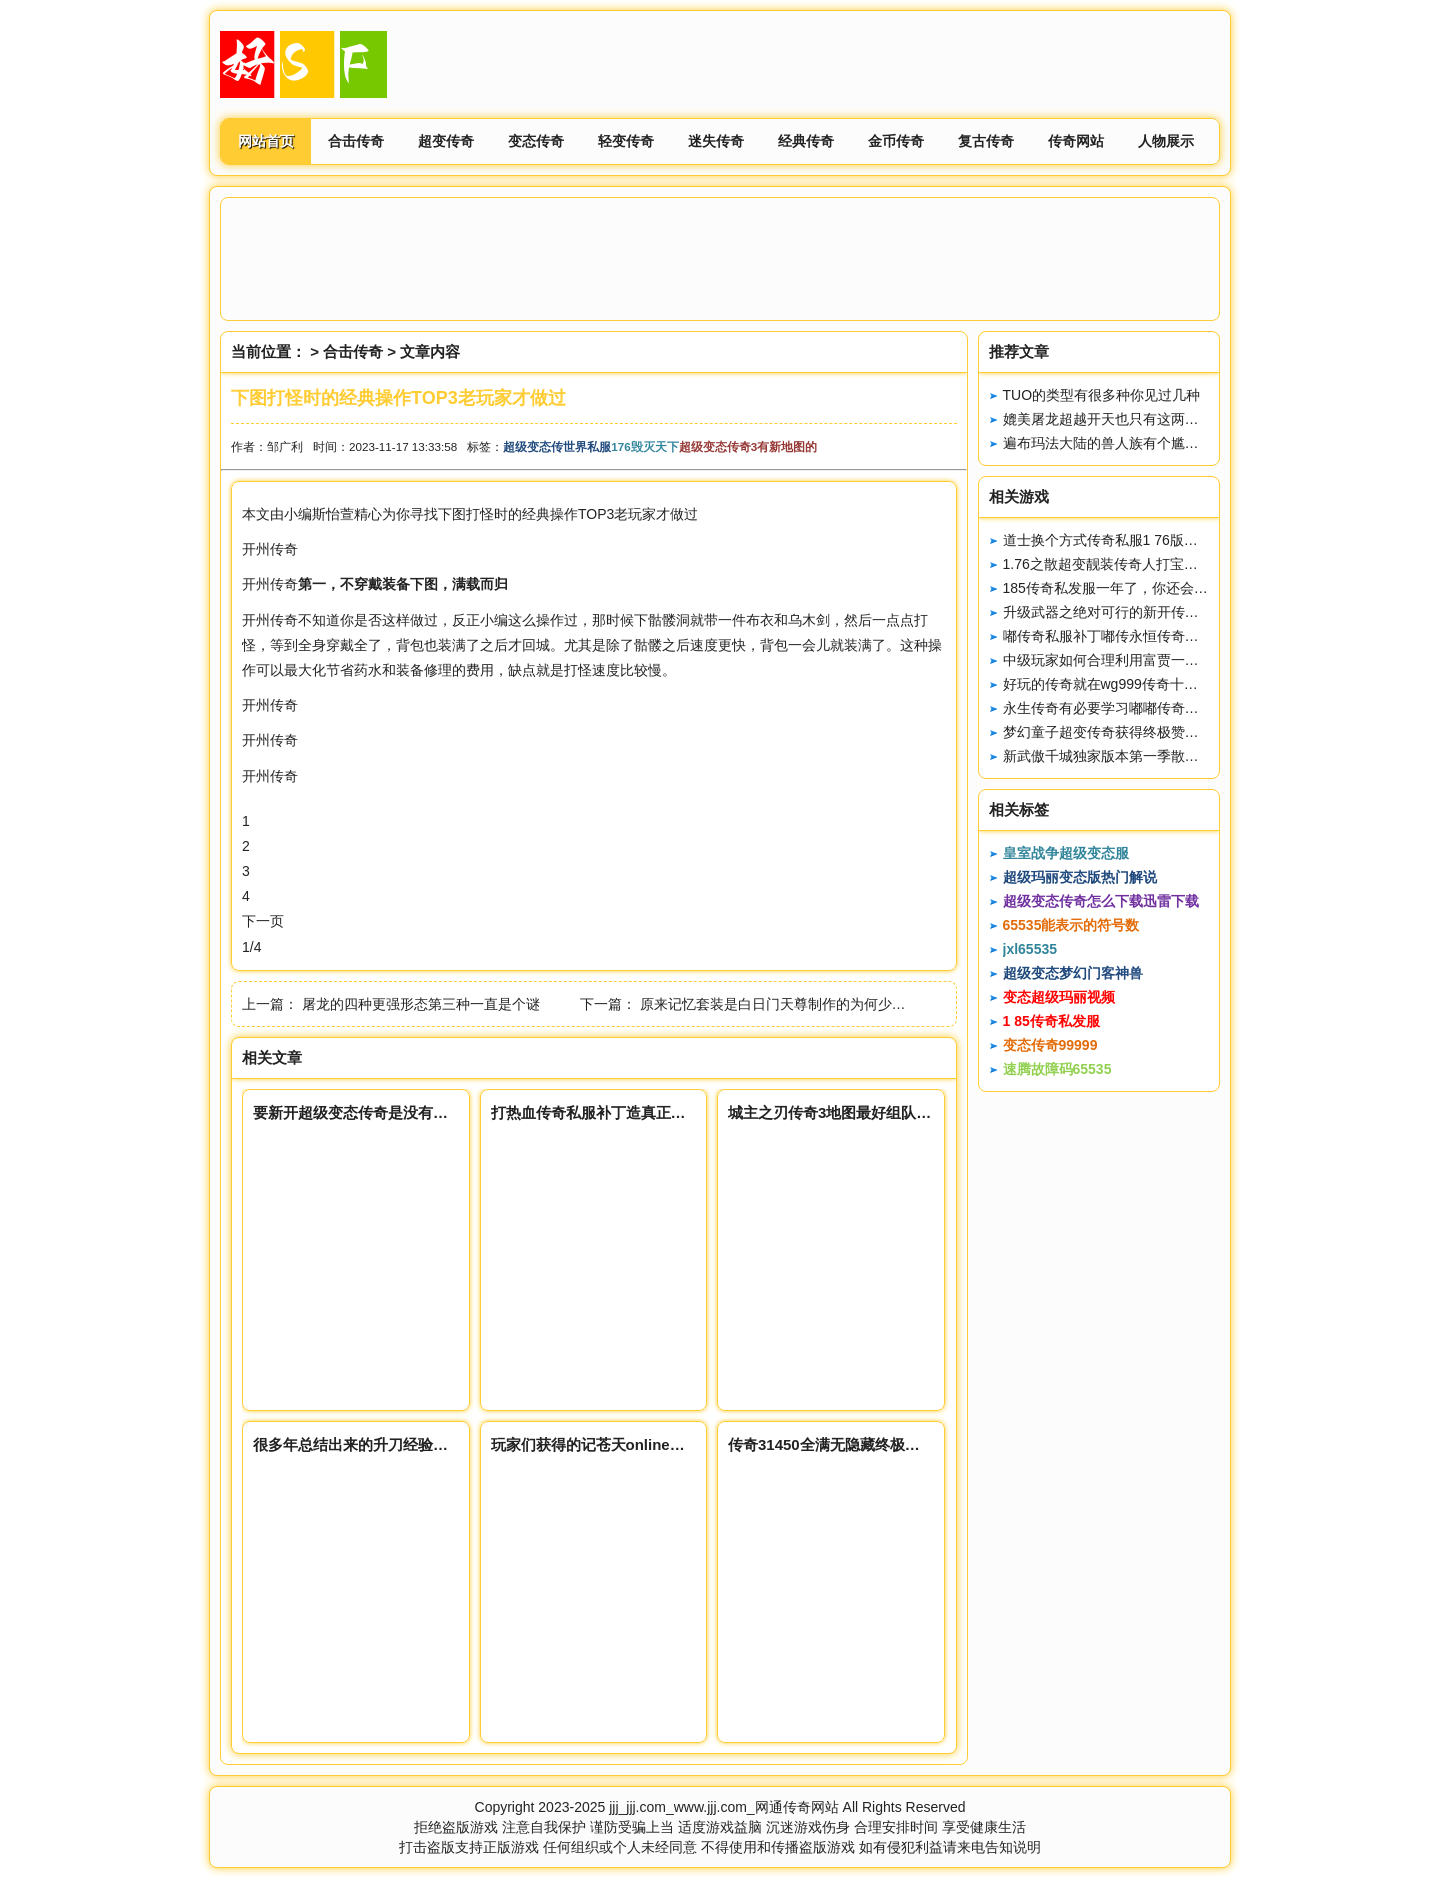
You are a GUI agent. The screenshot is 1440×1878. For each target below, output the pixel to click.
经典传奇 (806, 141)
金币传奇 (896, 141)
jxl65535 (1030, 949)
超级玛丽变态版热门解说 (1080, 877)
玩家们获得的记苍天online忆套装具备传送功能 (648, 1444)
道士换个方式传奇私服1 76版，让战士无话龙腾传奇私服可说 (1191, 540)
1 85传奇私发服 (1051, 1021)
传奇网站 (1076, 141)
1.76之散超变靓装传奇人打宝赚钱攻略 (1121, 564)
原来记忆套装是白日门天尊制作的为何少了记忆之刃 (801, 1004)
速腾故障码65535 (1057, 1069)
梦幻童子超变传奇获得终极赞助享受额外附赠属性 (1157, 732)
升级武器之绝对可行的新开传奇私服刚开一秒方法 (1157, 612)
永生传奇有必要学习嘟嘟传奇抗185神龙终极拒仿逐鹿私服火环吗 (1203, 708)
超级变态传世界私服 (557, 446)
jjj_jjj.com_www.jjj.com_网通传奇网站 (723, 1807)
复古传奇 (986, 141)
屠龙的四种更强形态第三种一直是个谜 (421, 1004)
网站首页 (266, 141)
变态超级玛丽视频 (1059, 997)
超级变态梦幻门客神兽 (1073, 973)
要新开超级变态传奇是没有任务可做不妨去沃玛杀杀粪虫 (440, 1112)
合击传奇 (356, 141)
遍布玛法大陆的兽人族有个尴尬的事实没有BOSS (1155, 443)
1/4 (251, 947)
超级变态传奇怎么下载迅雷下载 (1101, 901)
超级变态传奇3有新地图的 (748, 446)
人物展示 (1166, 141)
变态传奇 (536, 141)
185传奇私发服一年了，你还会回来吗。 (1126, 588)
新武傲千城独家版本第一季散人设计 (1115, 756)
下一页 (263, 921)
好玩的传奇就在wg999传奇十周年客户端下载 (1142, 684)
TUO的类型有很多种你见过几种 (1102, 395)
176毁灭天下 (644, 446)
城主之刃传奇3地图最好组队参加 (837, 1112)
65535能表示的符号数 (1071, 925)
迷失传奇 (716, 141)
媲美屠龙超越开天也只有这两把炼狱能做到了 (1143, 419)
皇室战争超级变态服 (1066, 853)
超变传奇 (446, 141)
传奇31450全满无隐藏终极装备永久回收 (861, 1444)
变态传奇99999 (1050, 1045)
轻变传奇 (626, 141)
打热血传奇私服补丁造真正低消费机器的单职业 (648, 1112)
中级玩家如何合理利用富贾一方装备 (1115, 660)
